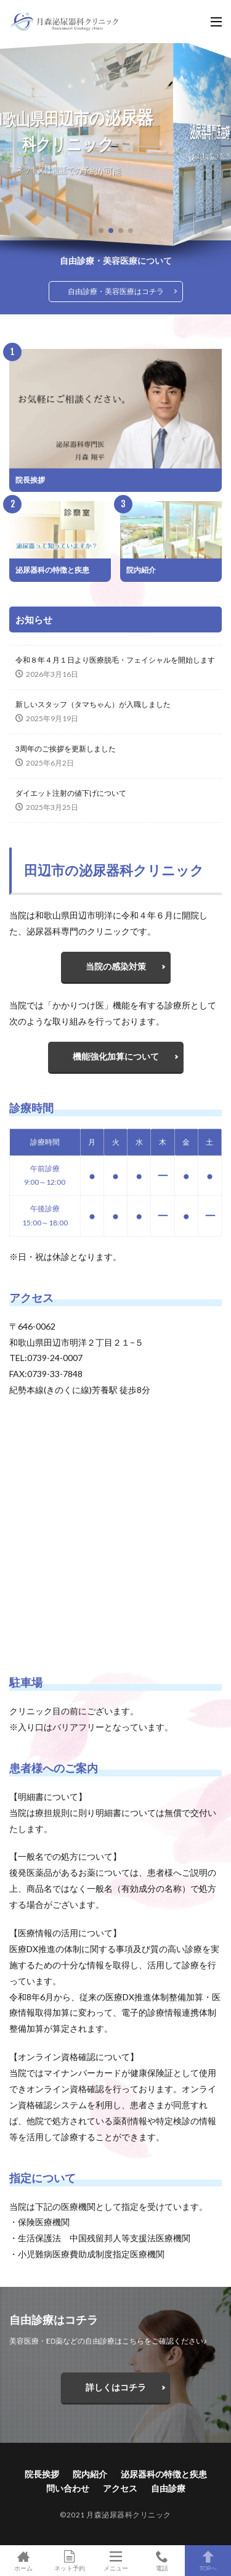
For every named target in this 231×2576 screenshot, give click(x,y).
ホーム (23, 2560)
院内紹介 (141, 569)
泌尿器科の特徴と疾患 (52, 569)
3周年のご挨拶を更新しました (65, 748)
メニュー (115, 2560)
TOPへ (208, 2560)
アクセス (120, 2488)
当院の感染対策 (116, 966)
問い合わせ (67, 2488)
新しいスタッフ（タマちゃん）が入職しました (93, 704)
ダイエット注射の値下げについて (70, 793)
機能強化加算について (116, 1056)
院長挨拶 (30, 480)
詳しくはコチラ (116, 2387)
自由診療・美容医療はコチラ (116, 291)
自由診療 (168, 2488)
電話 (162, 2560)
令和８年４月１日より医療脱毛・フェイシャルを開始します (115, 659)
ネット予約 (69, 2560)
